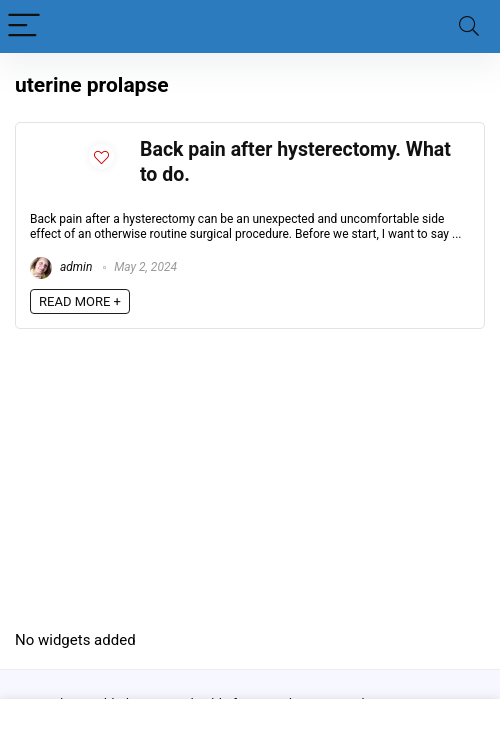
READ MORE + (80, 301)
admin (61, 267)
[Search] (469, 26)
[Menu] (24, 26)
